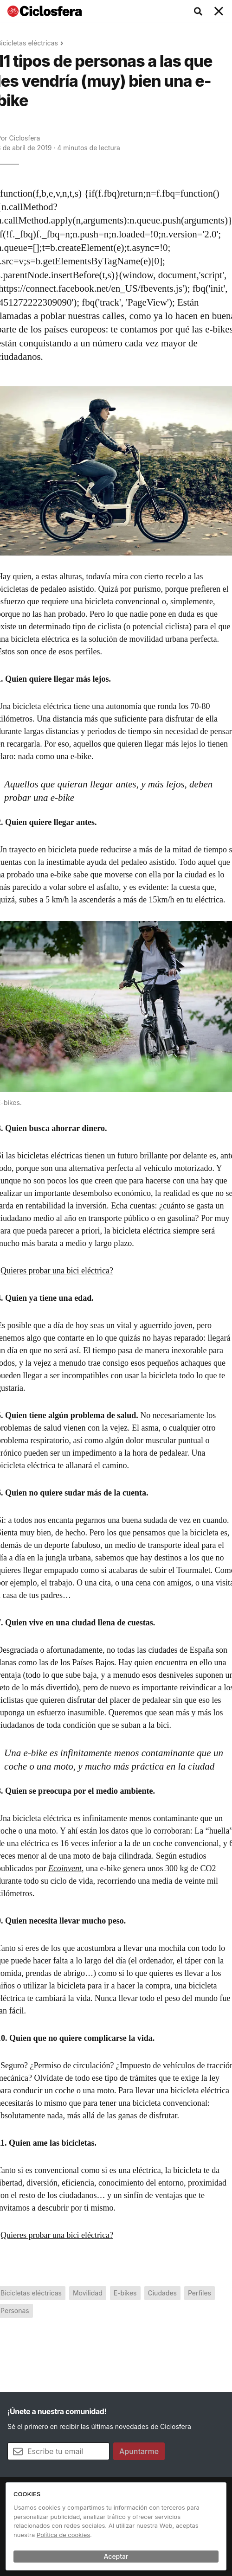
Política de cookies (63, 2534)
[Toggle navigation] (219, 11)
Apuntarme (139, 2451)
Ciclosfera (24, 138)
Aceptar (116, 2556)
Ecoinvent (65, 1868)
